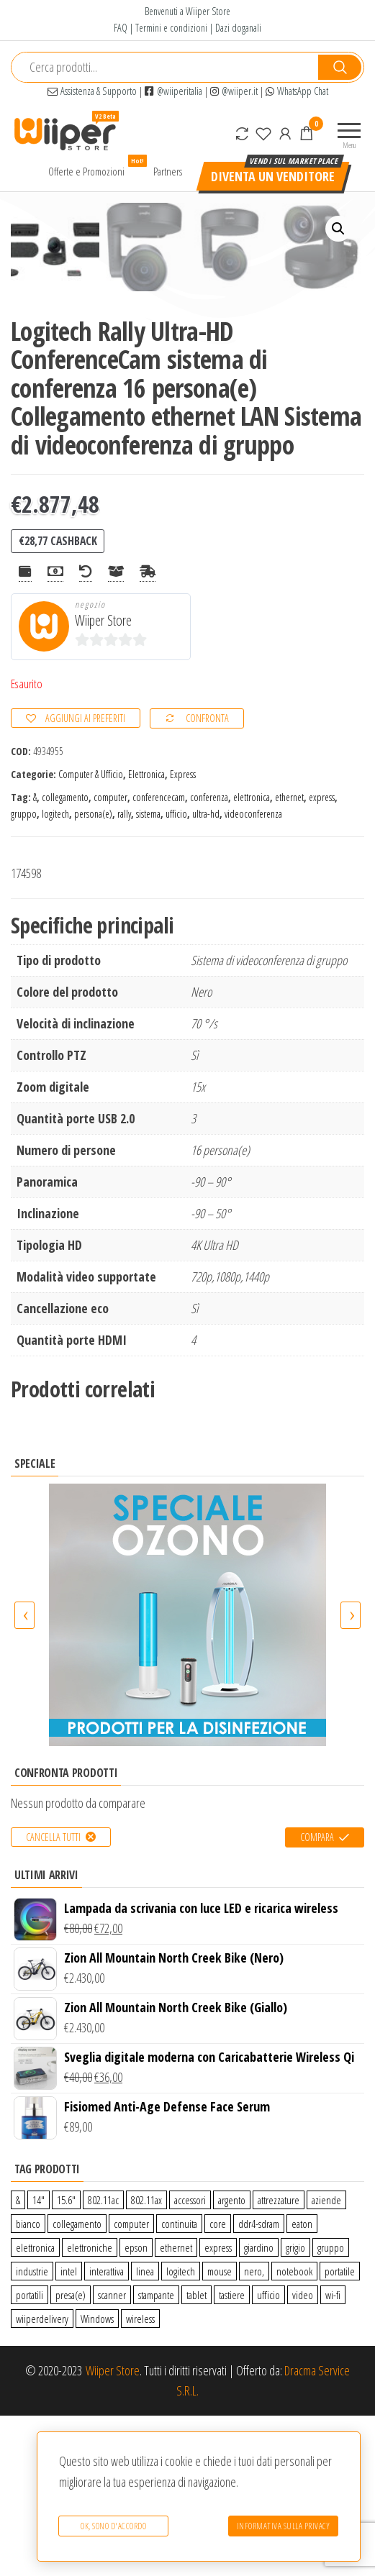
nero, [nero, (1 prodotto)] (254, 2431)
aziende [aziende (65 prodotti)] (326, 2359)
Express (183, 934)
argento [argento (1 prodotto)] (231, 2359)
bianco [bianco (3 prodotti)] (28, 2383)
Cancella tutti (53, 1997)
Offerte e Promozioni (91, 167)
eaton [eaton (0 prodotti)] (302, 2383)
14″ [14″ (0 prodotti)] (38, 2359)
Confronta (207, 878)
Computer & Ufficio (90, 934)
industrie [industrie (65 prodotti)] (32, 2431)
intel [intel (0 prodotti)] (68, 2431)
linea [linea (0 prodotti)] (145, 2431)
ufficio (176, 973)
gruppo (24, 973)
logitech (55, 973)
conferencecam (158, 957)
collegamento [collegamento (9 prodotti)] (77, 2383)
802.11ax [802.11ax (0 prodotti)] (146, 2359)
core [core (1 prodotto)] (217, 2383)
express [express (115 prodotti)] (218, 2407)
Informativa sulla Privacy (283, 2529)
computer (110, 957)
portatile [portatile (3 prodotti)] (340, 2431)
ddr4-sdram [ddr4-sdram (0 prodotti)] (258, 2383)
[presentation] (24, 1775)
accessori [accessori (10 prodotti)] (190, 2359)
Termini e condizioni (171, 28)
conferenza (209, 957)
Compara (317, 1997)
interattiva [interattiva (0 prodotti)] (106, 2431)
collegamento (65, 957)
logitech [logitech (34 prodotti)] (180, 2431)
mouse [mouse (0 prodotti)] (219, 2431)
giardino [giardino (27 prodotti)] (259, 2407)
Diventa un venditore (273, 176)
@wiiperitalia (173, 91)
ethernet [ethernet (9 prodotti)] (176, 2407)
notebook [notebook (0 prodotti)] (294, 2431)
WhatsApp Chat (297, 91)
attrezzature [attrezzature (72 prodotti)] (278, 2359)
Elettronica (146, 934)
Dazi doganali (238, 28)
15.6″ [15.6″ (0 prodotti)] (66, 2359)
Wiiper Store (103, 781)
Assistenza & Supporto (92, 91)
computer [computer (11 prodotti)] (131, 2383)
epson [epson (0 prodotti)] (136, 2407)
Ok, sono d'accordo (110, 2529)
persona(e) (93, 973)
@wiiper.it (234, 91)
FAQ (120, 28)
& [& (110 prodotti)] (18, 2359)
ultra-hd (206, 973)
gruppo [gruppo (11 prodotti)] (330, 2407)
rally (124, 973)
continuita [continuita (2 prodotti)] (179, 2383)
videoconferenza (253, 973)
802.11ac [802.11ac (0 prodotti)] (103, 2359)
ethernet (289, 957)
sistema (148, 973)
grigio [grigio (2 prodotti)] (295, 2407)
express (322, 957)
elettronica (251, 957)
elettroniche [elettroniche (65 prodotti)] (89, 2407)
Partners (167, 171)
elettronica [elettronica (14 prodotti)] (35, 2407)
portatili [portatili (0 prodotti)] (29, 2454)
